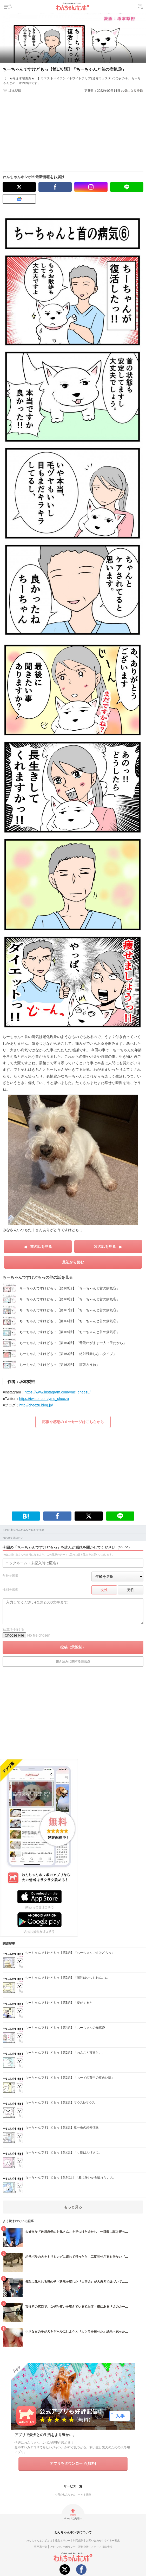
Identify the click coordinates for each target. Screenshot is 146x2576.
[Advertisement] (76, 129)
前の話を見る (41, 1246)
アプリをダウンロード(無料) (73, 2463)
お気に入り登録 (132, 91)
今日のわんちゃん (65, 2494)
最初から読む (73, 1262)
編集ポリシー (62, 2540)
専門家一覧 (40, 2546)
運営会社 (83, 2546)
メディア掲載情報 (101, 2546)
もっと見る (73, 2207)
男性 (130, 1590)
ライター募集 (112, 2540)
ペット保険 (84, 2494)
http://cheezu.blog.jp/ (36, 1405)
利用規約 (78, 2540)
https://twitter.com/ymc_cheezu (44, 1399)
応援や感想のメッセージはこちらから (73, 1422)
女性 (104, 1590)
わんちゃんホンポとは (39, 2540)
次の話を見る (105, 1246)
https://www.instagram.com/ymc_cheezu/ (58, 1392)
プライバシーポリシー (63, 2546)
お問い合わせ (94, 2540)
